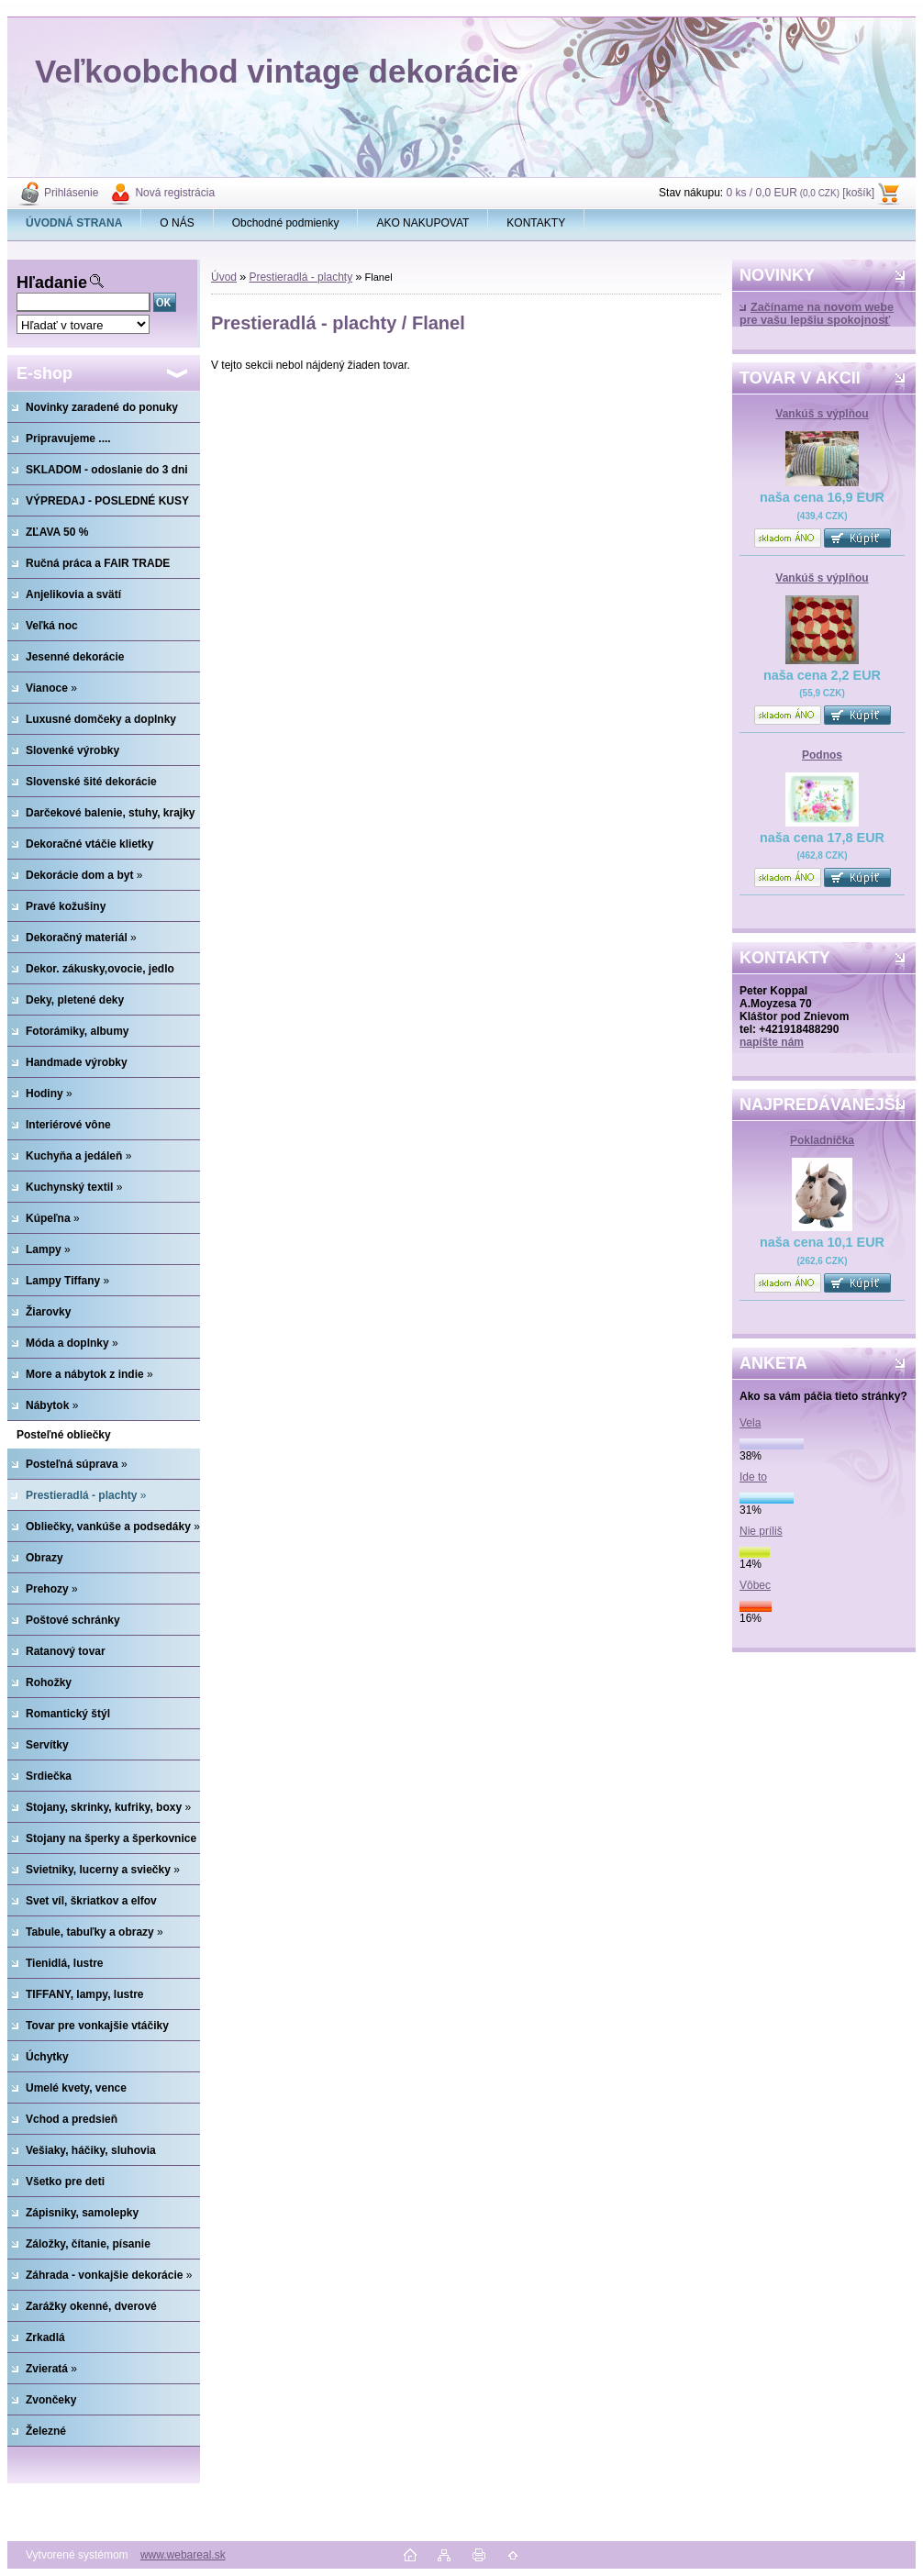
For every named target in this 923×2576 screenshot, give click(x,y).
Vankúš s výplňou (821, 413)
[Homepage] (74, 223)
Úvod (224, 277)
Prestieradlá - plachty (300, 277)
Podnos (822, 755)
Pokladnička (822, 1140)
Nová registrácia (175, 192)
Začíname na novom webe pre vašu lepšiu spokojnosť (817, 314)
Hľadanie (52, 282)
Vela (750, 1422)
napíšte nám (772, 1042)
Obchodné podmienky (285, 223)
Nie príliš (761, 1531)
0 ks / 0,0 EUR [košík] (800, 192)
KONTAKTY (535, 223)
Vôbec (755, 1585)
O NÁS (177, 223)
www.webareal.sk (183, 2554)
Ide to (753, 1476)
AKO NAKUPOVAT (422, 223)
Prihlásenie (71, 192)
